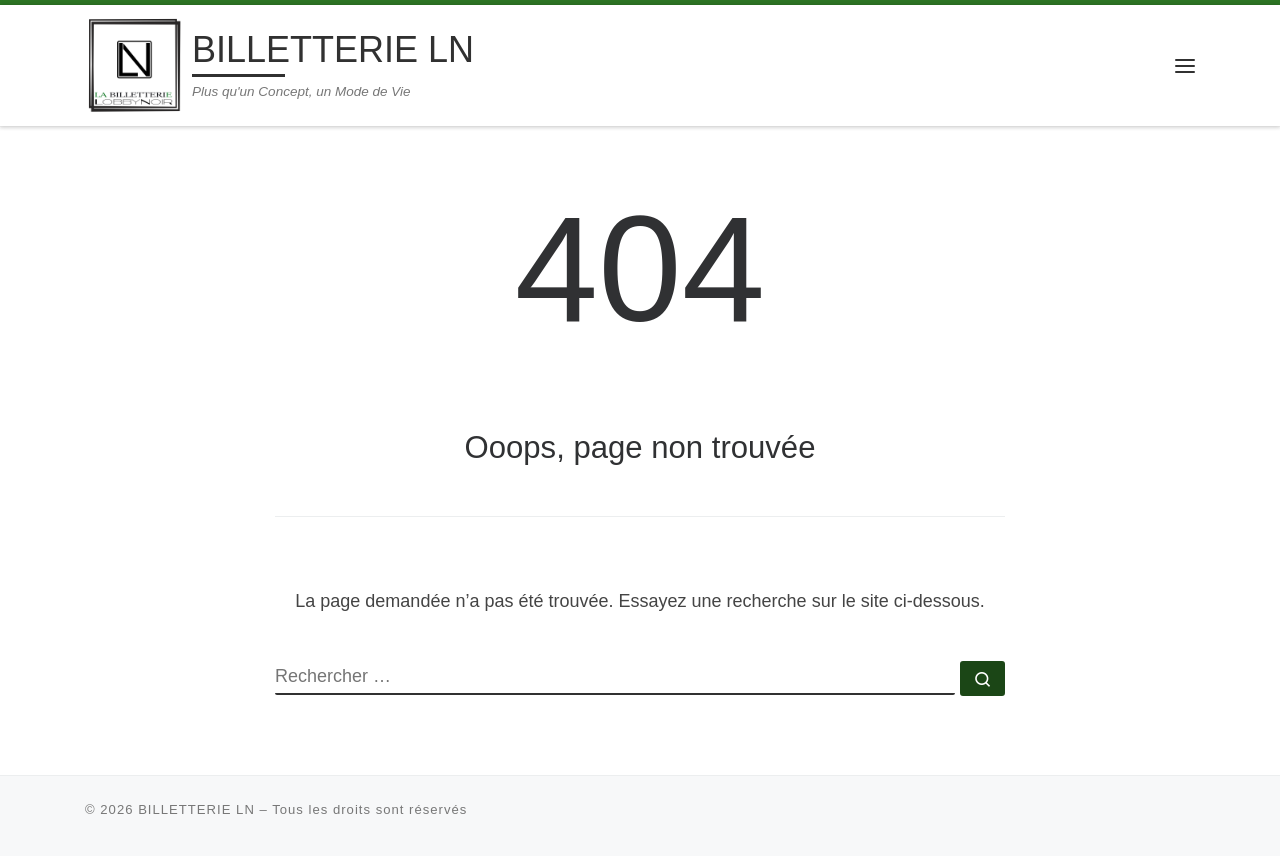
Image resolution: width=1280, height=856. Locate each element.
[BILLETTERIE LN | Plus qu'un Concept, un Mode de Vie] (135, 62)
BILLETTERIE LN (196, 809)
